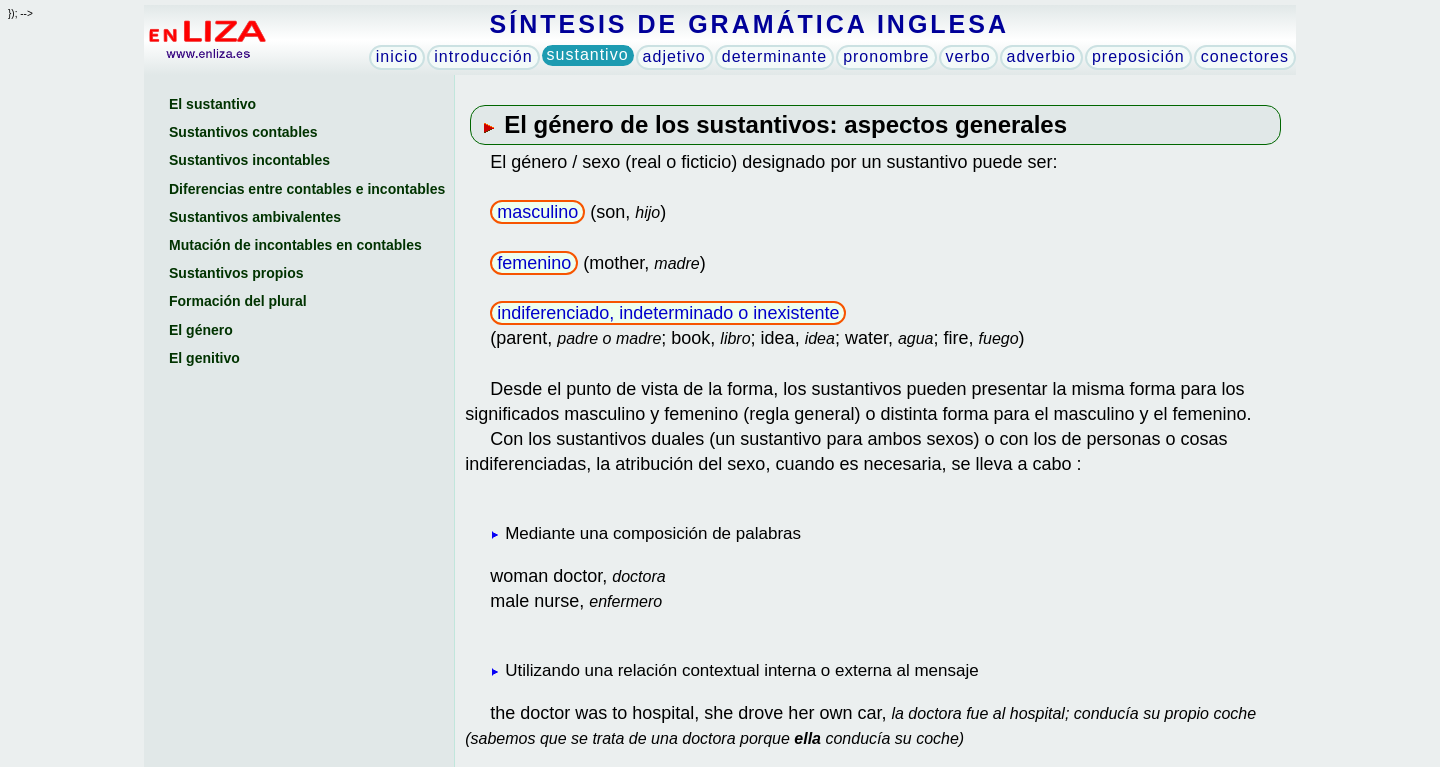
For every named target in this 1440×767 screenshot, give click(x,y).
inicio (397, 56)
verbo (968, 56)
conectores (1245, 56)
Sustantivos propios (236, 273)
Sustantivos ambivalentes (255, 217)
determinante (774, 56)
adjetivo (674, 56)
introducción (483, 56)
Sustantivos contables (243, 132)
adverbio (1041, 56)
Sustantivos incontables (249, 160)
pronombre (886, 56)
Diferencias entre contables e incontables (307, 189)
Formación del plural (238, 301)
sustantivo (588, 54)
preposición (1138, 56)
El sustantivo (212, 104)
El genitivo (204, 358)
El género (201, 330)
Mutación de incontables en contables (295, 245)
